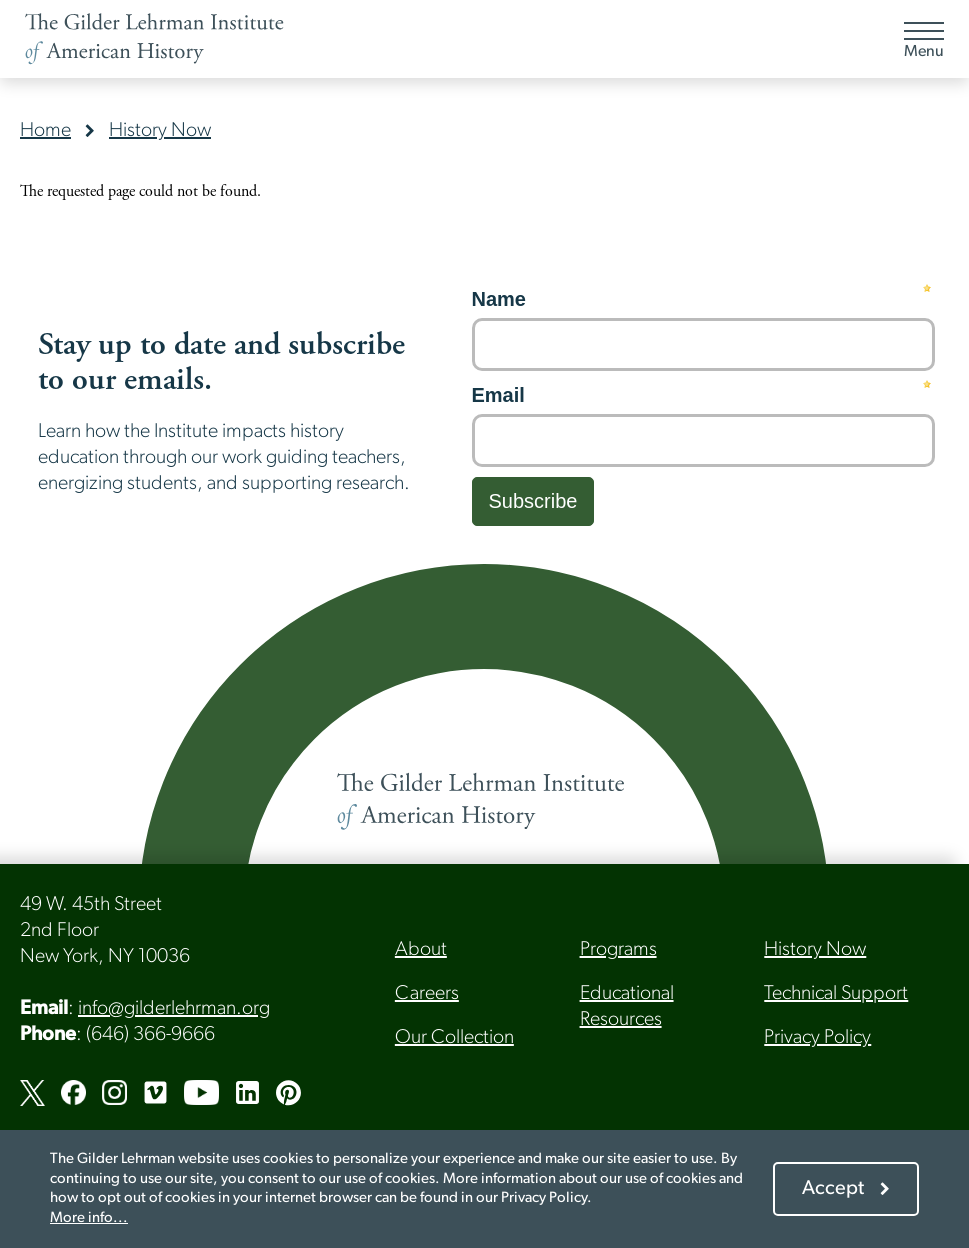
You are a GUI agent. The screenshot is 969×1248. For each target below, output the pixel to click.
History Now (160, 131)
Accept (833, 1189)
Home (45, 131)
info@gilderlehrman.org (174, 1009)
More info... (89, 1218)
